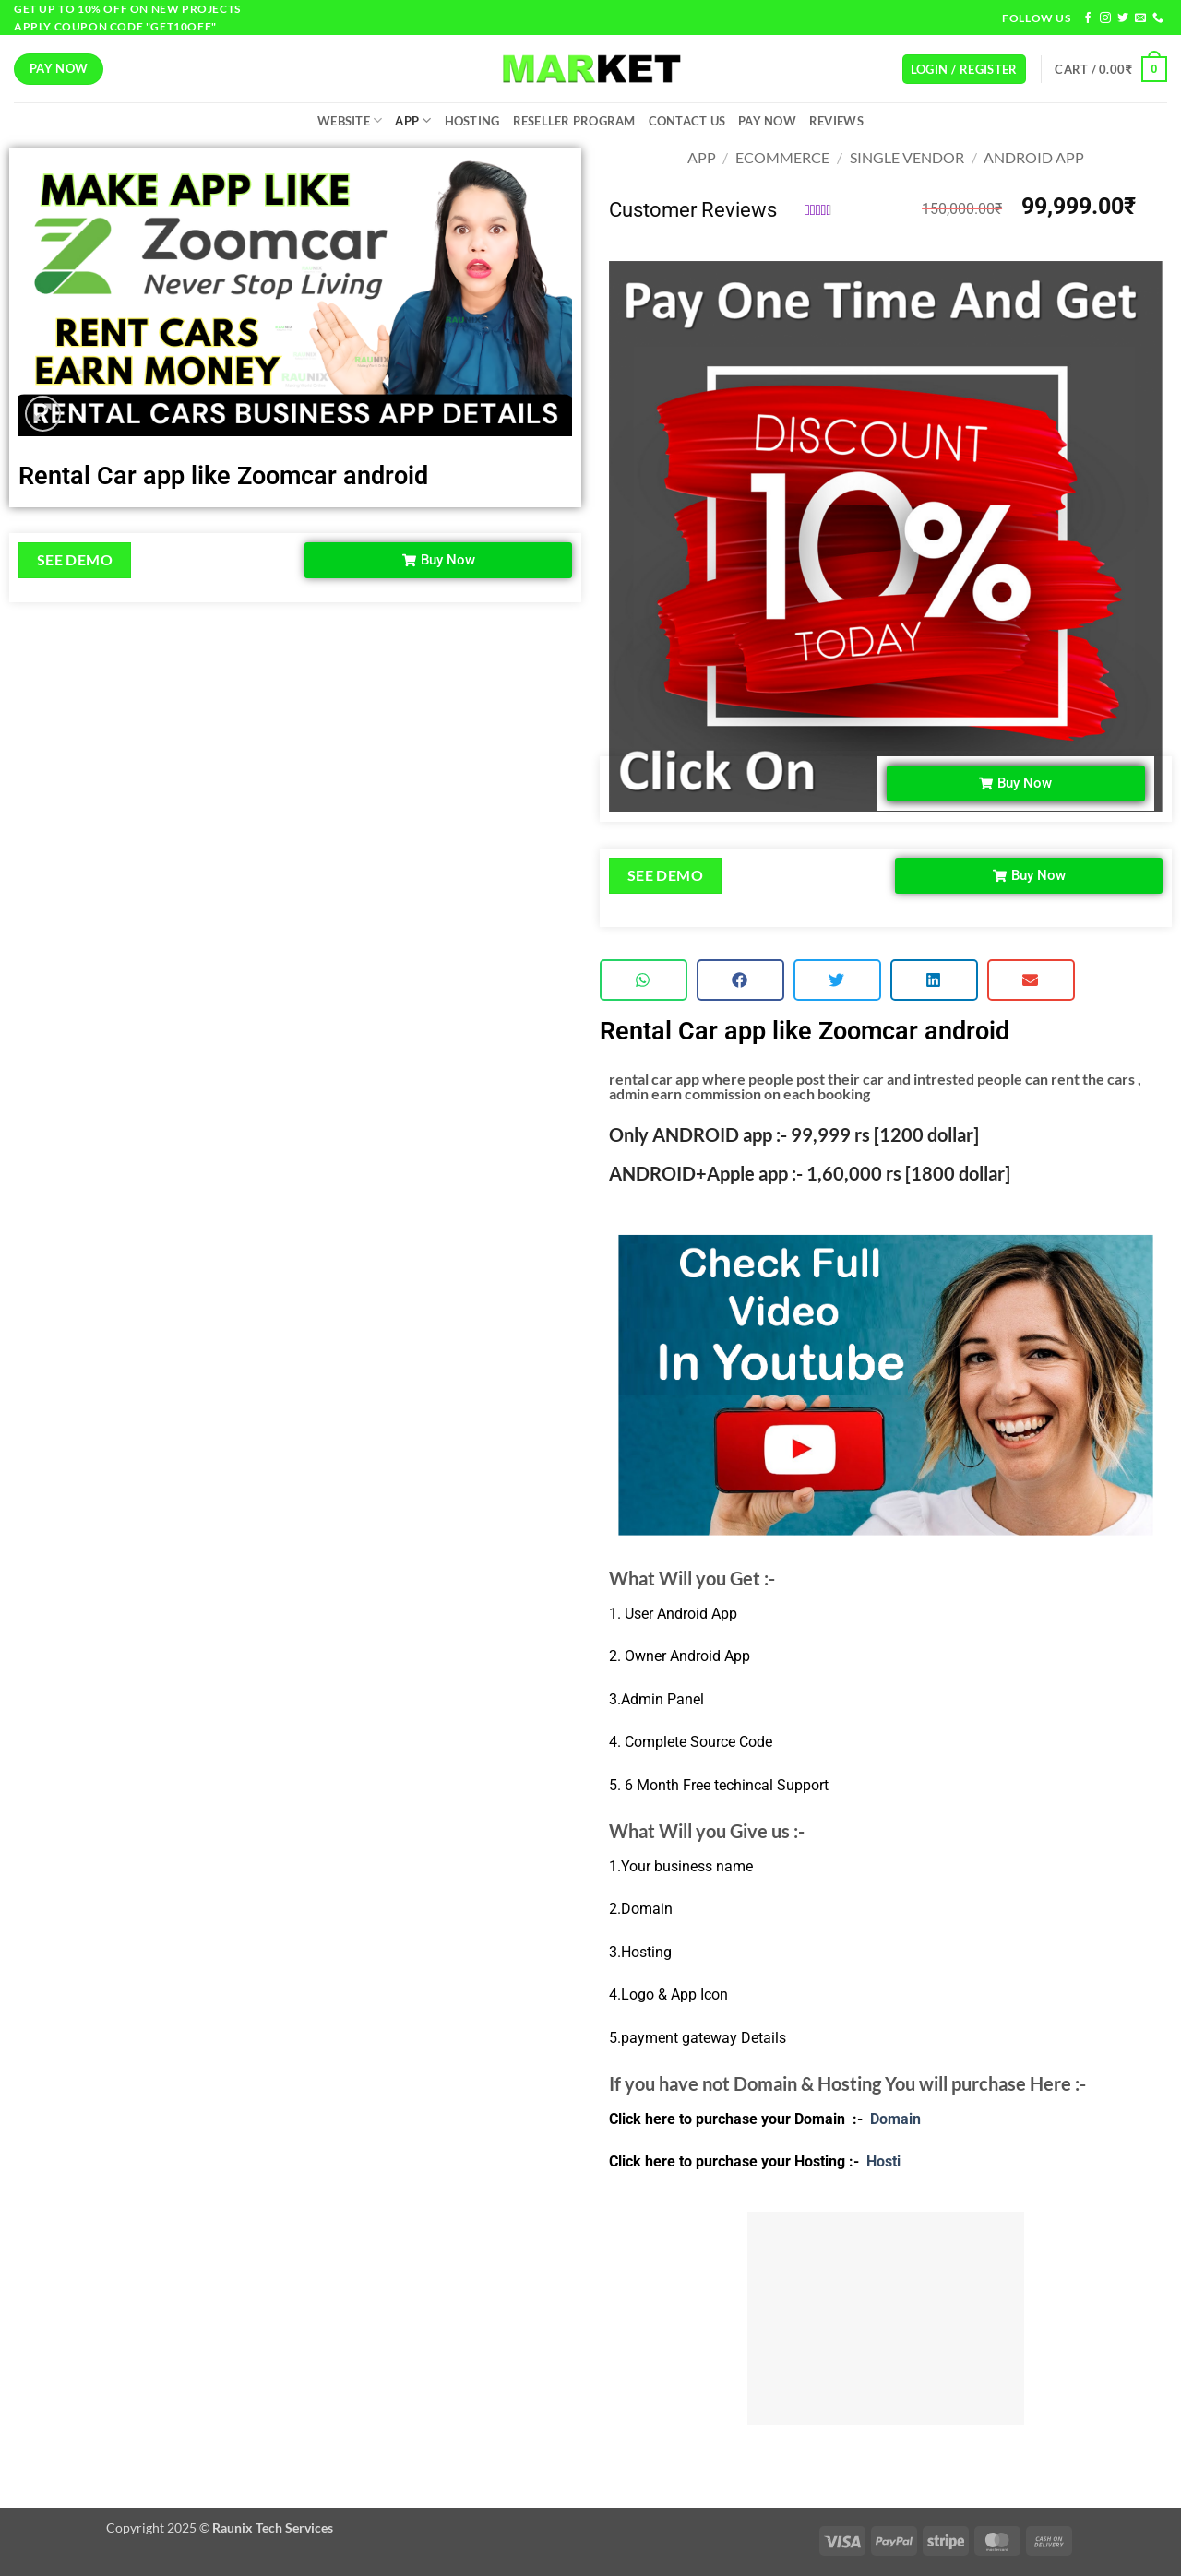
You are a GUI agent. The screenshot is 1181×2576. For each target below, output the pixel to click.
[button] (964, 69)
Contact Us (687, 120)
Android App (1034, 157)
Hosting (472, 120)
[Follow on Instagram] (1105, 18)
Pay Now (767, 120)
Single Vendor (907, 157)
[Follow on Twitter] (1122, 18)
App (413, 120)
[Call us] (1157, 18)
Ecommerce (782, 157)
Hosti (882, 2161)
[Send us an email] (1140, 18)
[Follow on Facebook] (1087, 18)
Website (349, 120)
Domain (895, 2119)
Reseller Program (574, 120)
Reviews (836, 120)
